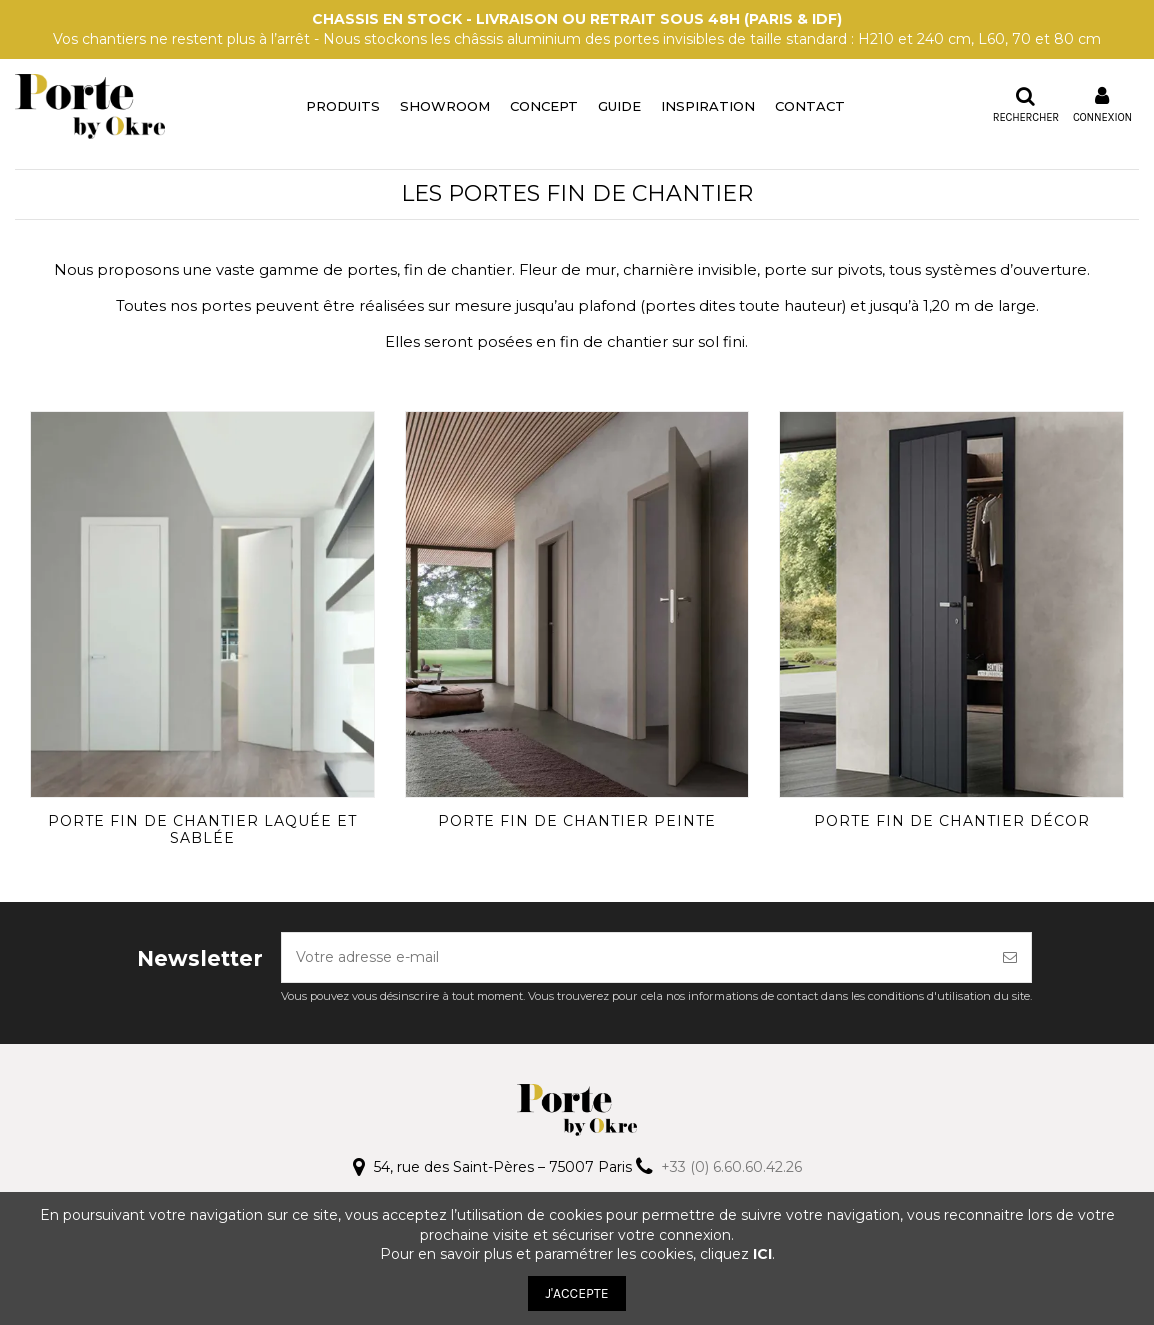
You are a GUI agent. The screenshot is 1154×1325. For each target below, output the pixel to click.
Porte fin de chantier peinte (577, 821)
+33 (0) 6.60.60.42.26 (731, 1167)
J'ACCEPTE (576, 1293)
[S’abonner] (1010, 957)
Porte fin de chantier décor (952, 821)
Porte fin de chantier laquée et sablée (202, 829)
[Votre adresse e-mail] (635, 957)
